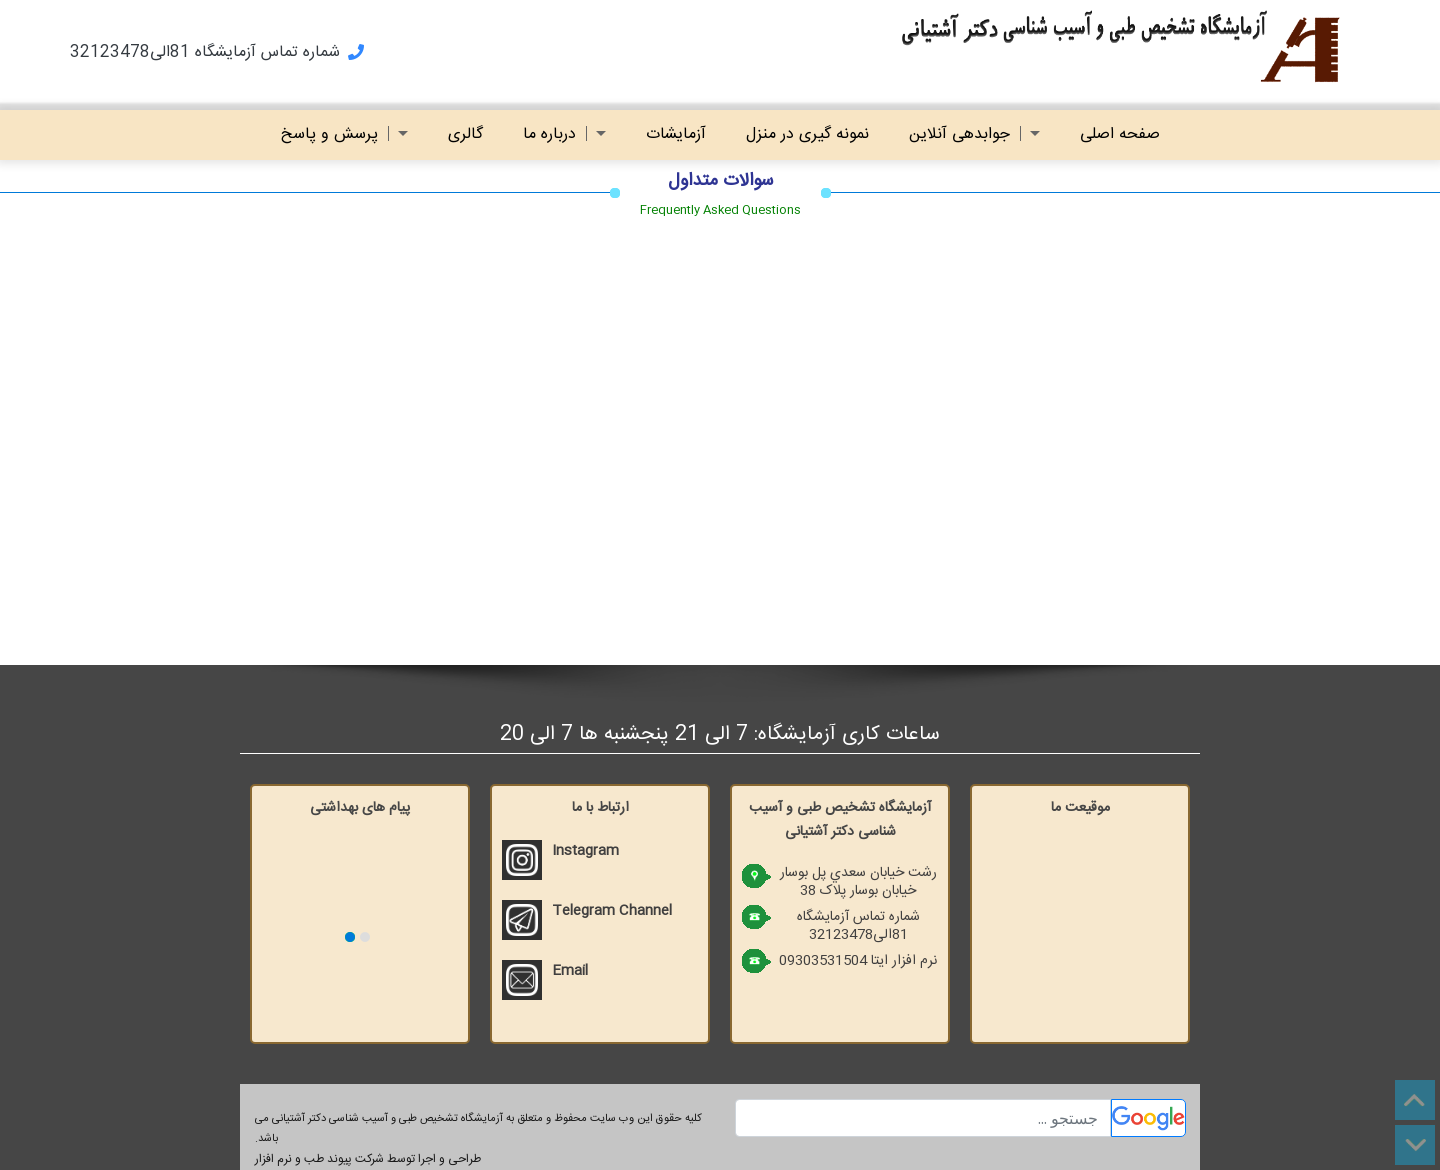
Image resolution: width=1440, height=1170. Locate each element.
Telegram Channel (612, 911)
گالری (465, 134)
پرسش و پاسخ (344, 134)
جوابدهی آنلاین (974, 134)
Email (570, 971)
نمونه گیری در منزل (807, 134)
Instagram (585, 851)
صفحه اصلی (1120, 134)
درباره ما (564, 134)
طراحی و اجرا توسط (368, 1159)
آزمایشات (676, 134)
